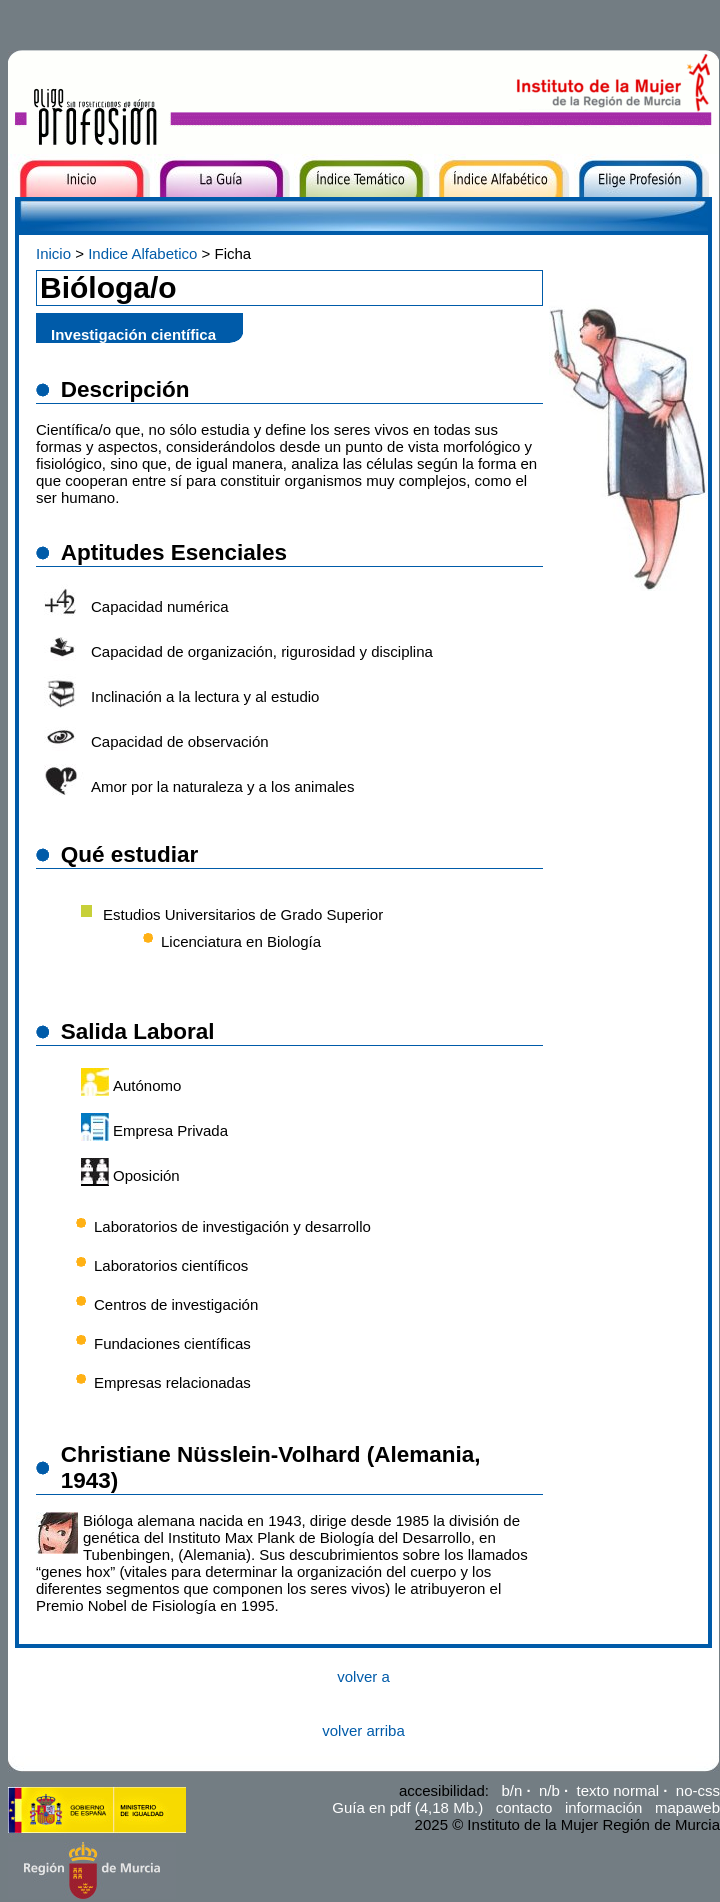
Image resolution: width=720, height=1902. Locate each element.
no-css (698, 1790)
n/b (549, 1790)
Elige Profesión (631, 212)
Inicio (28, 212)
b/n (511, 1790)
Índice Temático (353, 212)
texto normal (618, 1790)
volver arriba (363, 1730)
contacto (524, 1807)
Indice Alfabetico (142, 253)
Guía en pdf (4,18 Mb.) (407, 1807)
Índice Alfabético (496, 212)
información (604, 1807)
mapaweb (687, 1807)
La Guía (183, 212)
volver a (363, 1676)
